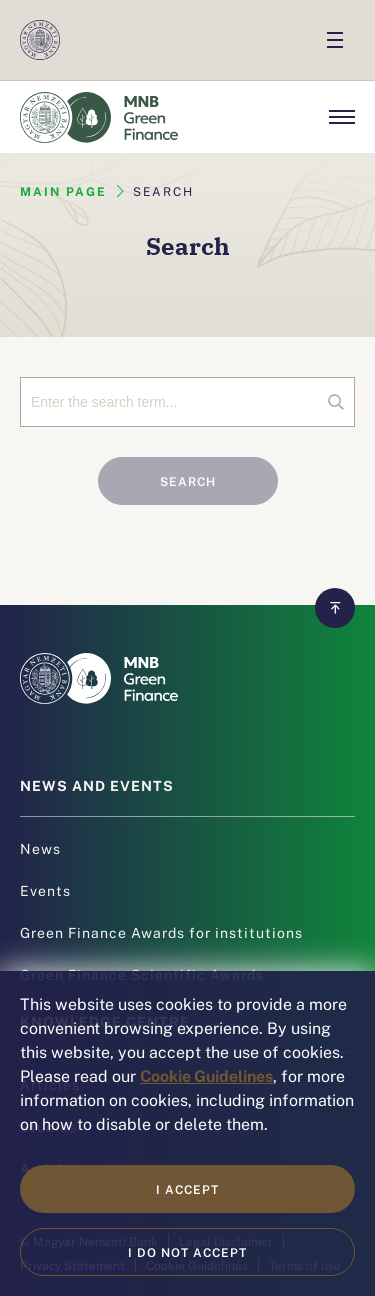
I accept (187, 1189)
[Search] (187, 402)
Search (188, 481)
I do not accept (187, 1252)
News (40, 848)
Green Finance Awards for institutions (161, 932)
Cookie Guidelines (206, 1075)
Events (45, 890)
